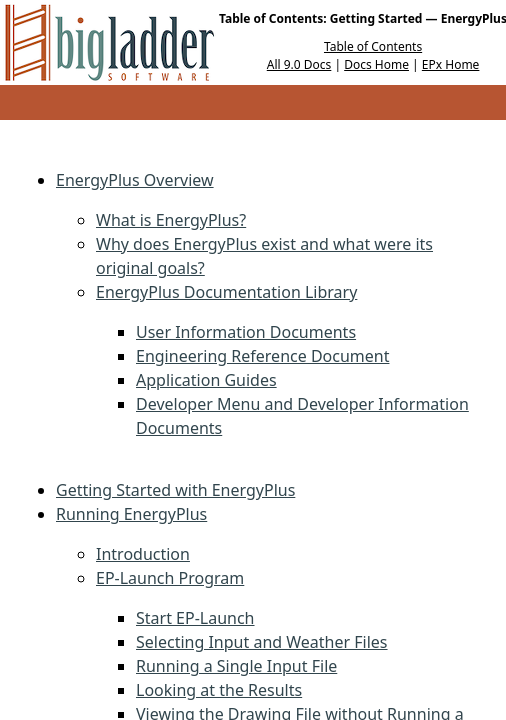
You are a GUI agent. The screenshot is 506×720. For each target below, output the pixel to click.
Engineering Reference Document (262, 356)
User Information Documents (246, 332)
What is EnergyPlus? (171, 220)
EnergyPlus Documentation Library (226, 292)
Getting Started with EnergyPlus (175, 490)
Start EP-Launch (195, 618)
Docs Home (376, 64)
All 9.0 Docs (299, 64)
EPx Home (451, 64)
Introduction (143, 554)
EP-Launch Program (170, 578)
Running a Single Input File (236, 666)
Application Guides (206, 380)
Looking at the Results (219, 690)
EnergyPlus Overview (135, 180)
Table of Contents (373, 46)
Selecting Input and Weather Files (262, 642)
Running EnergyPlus (131, 514)
